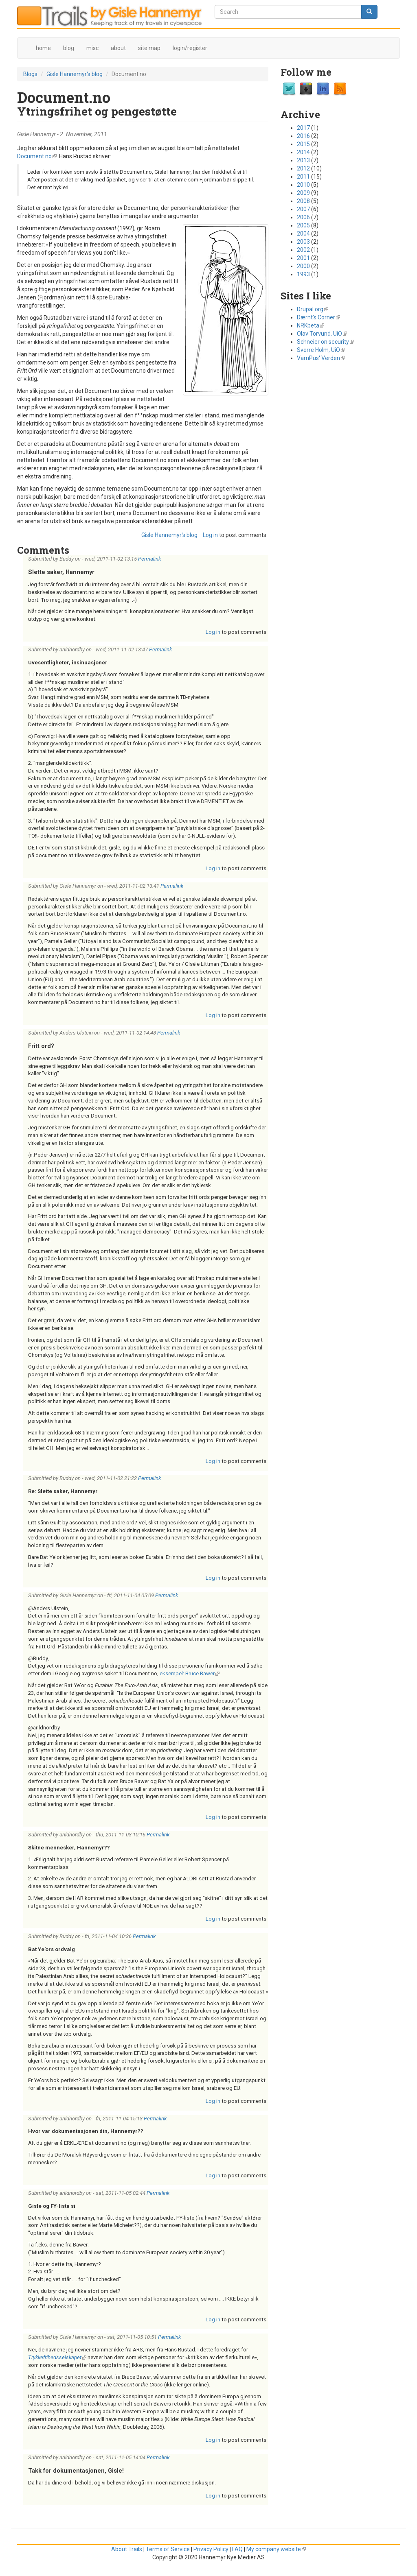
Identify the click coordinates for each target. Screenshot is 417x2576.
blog (68, 48)
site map (149, 48)
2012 (303, 168)
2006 (303, 217)
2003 (303, 241)
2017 (303, 127)
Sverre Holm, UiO (321, 350)
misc (92, 48)
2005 (303, 225)
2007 (303, 209)
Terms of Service (168, 2549)
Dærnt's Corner (318, 317)
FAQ (237, 2549)
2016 (303, 136)
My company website (276, 2549)
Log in (210, 535)
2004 (303, 233)
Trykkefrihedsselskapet (57, 2357)
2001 (303, 258)
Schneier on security (325, 341)
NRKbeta (310, 325)
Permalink (149, 559)
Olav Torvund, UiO (322, 333)
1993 (303, 274)
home (43, 48)
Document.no (37, 156)
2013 (303, 160)
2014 (303, 152)
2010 (303, 184)
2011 (303, 176)
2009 (303, 193)
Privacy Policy (210, 2549)
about (118, 48)
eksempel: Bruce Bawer (189, 1673)
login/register (190, 48)
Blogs (30, 74)
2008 (303, 201)
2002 (303, 250)
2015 (303, 144)
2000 (303, 266)
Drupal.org (312, 309)
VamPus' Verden (321, 358)
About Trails (126, 2549)
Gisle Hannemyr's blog (74, 74)
